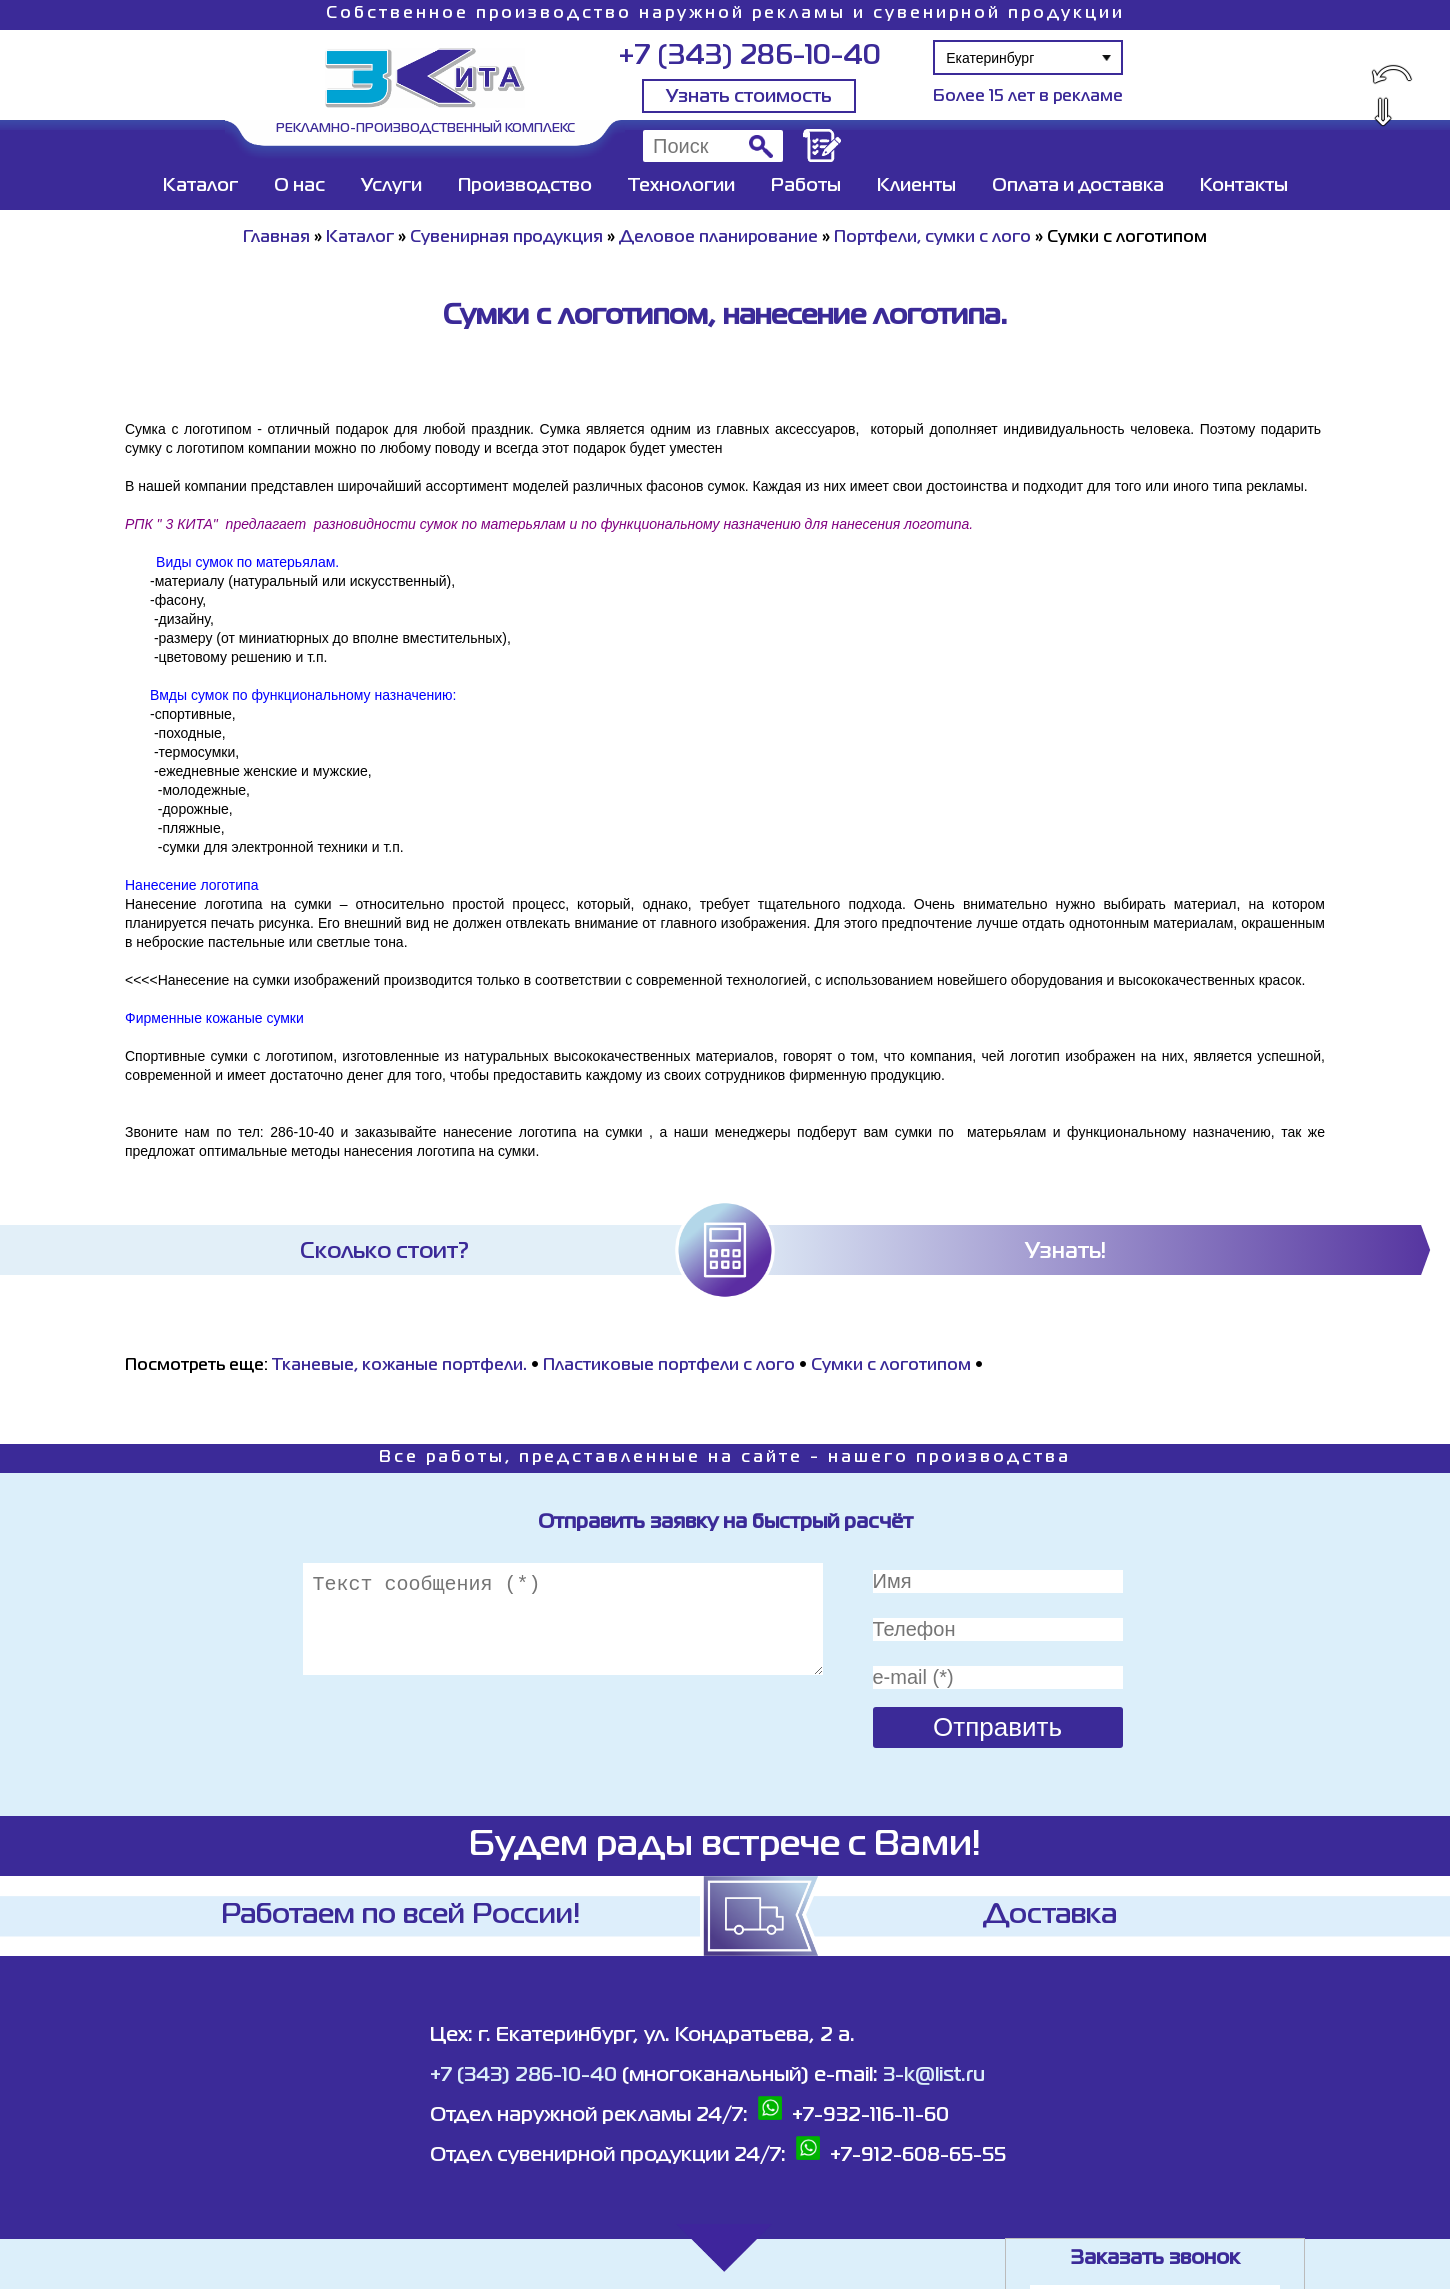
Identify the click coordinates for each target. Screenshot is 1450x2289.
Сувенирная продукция (506, 238)
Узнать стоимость (749, 97)
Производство (525, 186)
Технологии (681, 186)
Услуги (391, 186)
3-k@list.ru (934, 2075)
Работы (806, 186)
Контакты (1244, 186)
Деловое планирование (718, 238)
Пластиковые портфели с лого (669, 1366)
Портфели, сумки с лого (932, 238)
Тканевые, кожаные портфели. (399, 1366)
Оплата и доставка (1078, 186)
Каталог (200, 186)
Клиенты (916, 186)
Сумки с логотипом (891, 1366)
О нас (299, 186)
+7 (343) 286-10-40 (749, 56)
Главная (276, 238)
